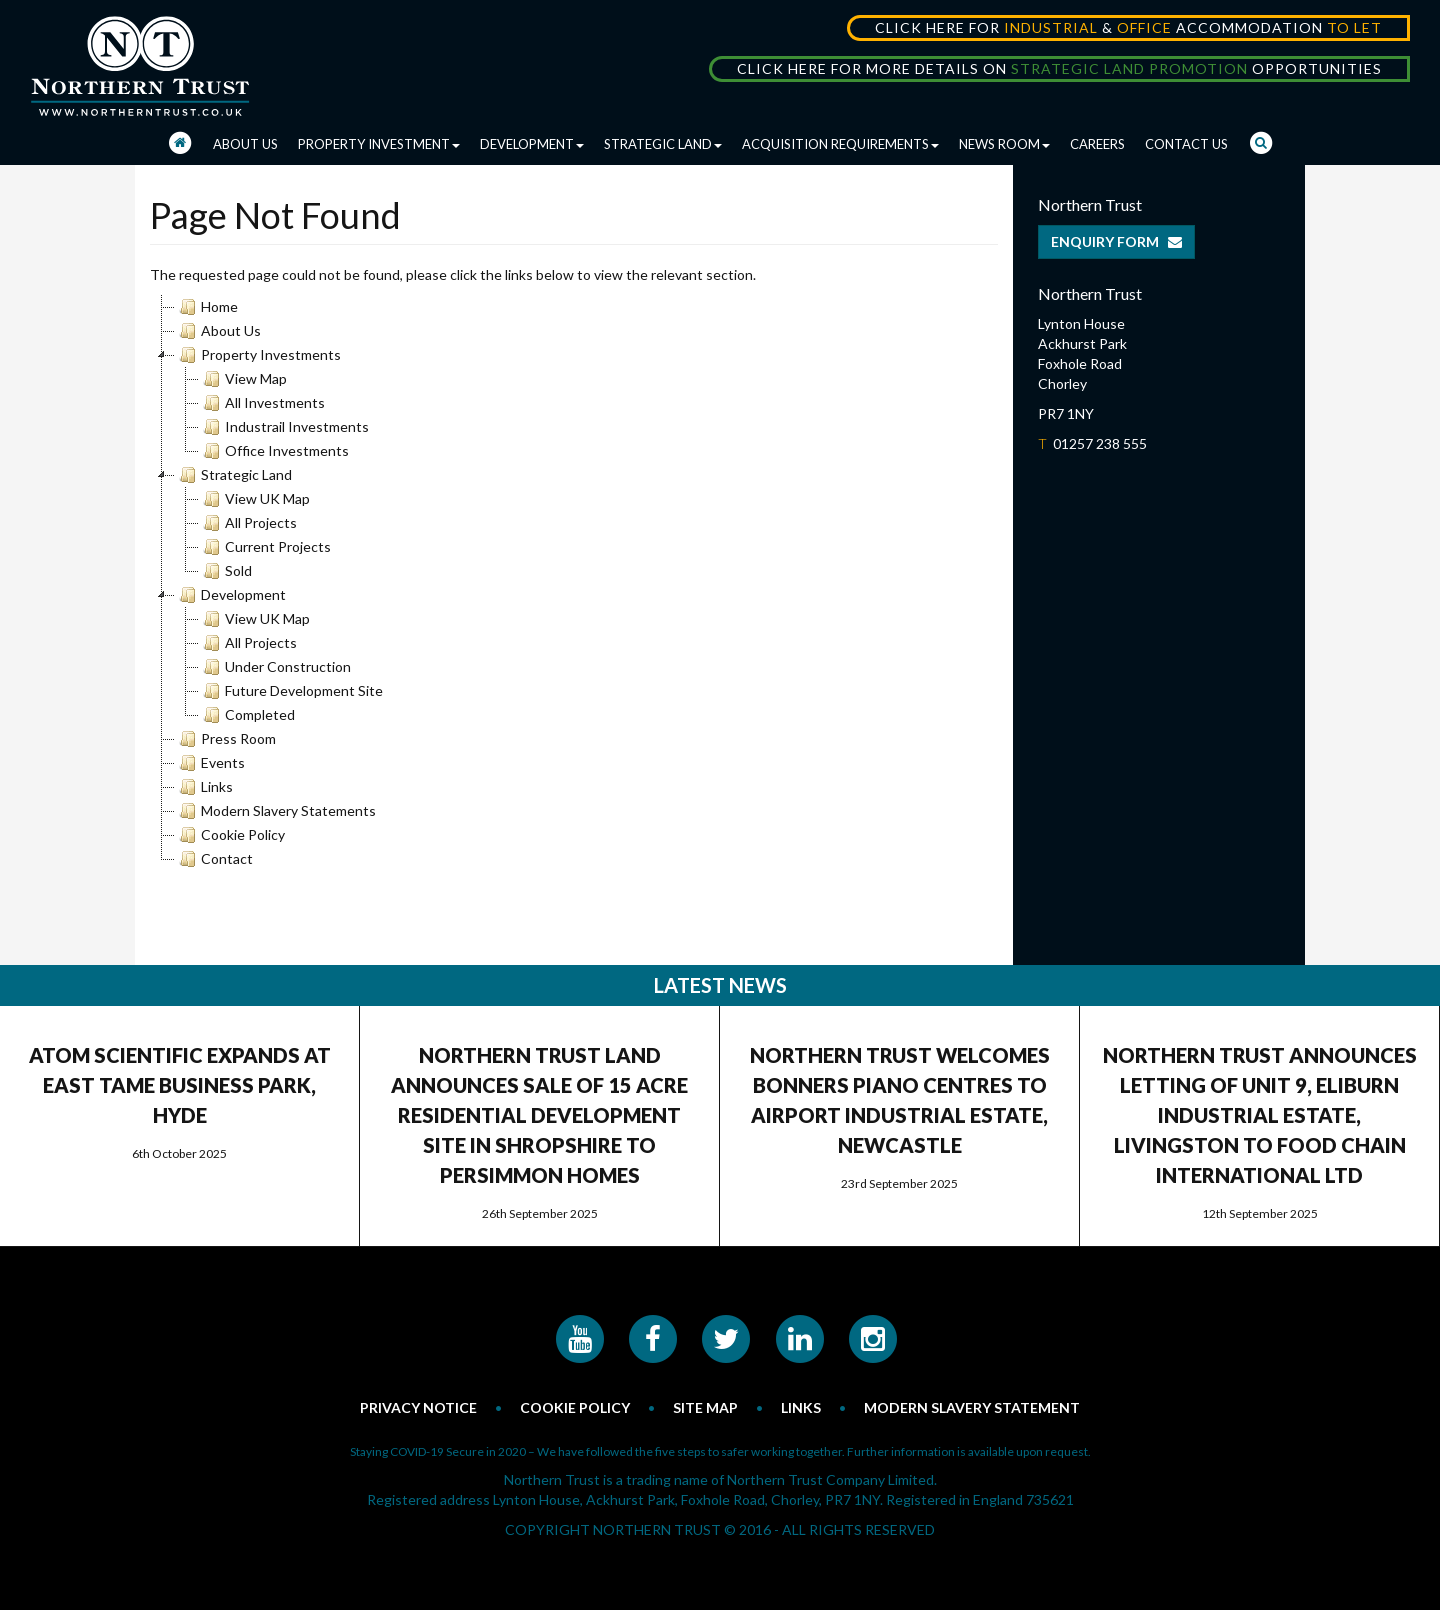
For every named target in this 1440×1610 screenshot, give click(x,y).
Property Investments (258, 355)
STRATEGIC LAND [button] (663, 144)
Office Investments (274, 451)
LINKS (801, 1407)
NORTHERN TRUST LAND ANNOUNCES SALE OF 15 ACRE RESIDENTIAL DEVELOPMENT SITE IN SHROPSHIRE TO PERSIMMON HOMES (539, 1115)
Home (206, 307)
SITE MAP (705, 1407)
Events (210, 763)
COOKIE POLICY (575, 1407)
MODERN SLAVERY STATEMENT (972, 1407)
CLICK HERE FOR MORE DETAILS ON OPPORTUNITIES (1059, 68)
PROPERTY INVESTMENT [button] (379, 144)
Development (230, 595)
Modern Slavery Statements (275, 811)
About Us (218, 331)
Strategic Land (233, 475)
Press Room (225, 739)
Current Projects (265, 547)
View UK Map (254, 499)
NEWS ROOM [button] (1004, 144)
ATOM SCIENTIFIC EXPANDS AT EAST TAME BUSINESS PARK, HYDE (180, 1085)
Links (204, 787)
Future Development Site (291, 691)
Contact (214, 859)
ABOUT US (245, 144)
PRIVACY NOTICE (418, 1407)
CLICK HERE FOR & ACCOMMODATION (1128, 27)
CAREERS (1097, 144)
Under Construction (275, 667)
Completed (247, 715)
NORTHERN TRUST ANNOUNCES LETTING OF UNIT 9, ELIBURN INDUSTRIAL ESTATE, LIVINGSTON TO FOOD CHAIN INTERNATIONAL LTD (1260, 1115)
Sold (225, 571)
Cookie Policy (230, 835)
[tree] (574, 583)
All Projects (248, 523)
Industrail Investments (284, 427)
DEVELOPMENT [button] (532, 144)
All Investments (262, 403)
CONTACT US (1186, 144)
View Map (243, 379)
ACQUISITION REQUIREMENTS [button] (840, 144)
